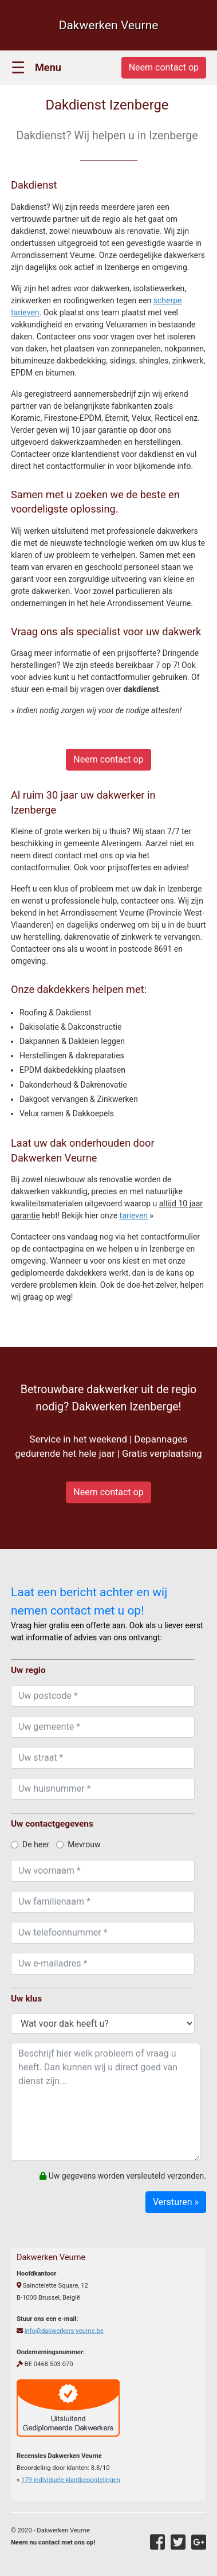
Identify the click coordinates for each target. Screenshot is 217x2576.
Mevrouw (78, 1844)
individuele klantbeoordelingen (70, 2480)
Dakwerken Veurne (109, 25)
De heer (30, 1844)
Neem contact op (108, 759)
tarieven (134, 1215)
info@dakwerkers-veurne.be (64, 2331)
